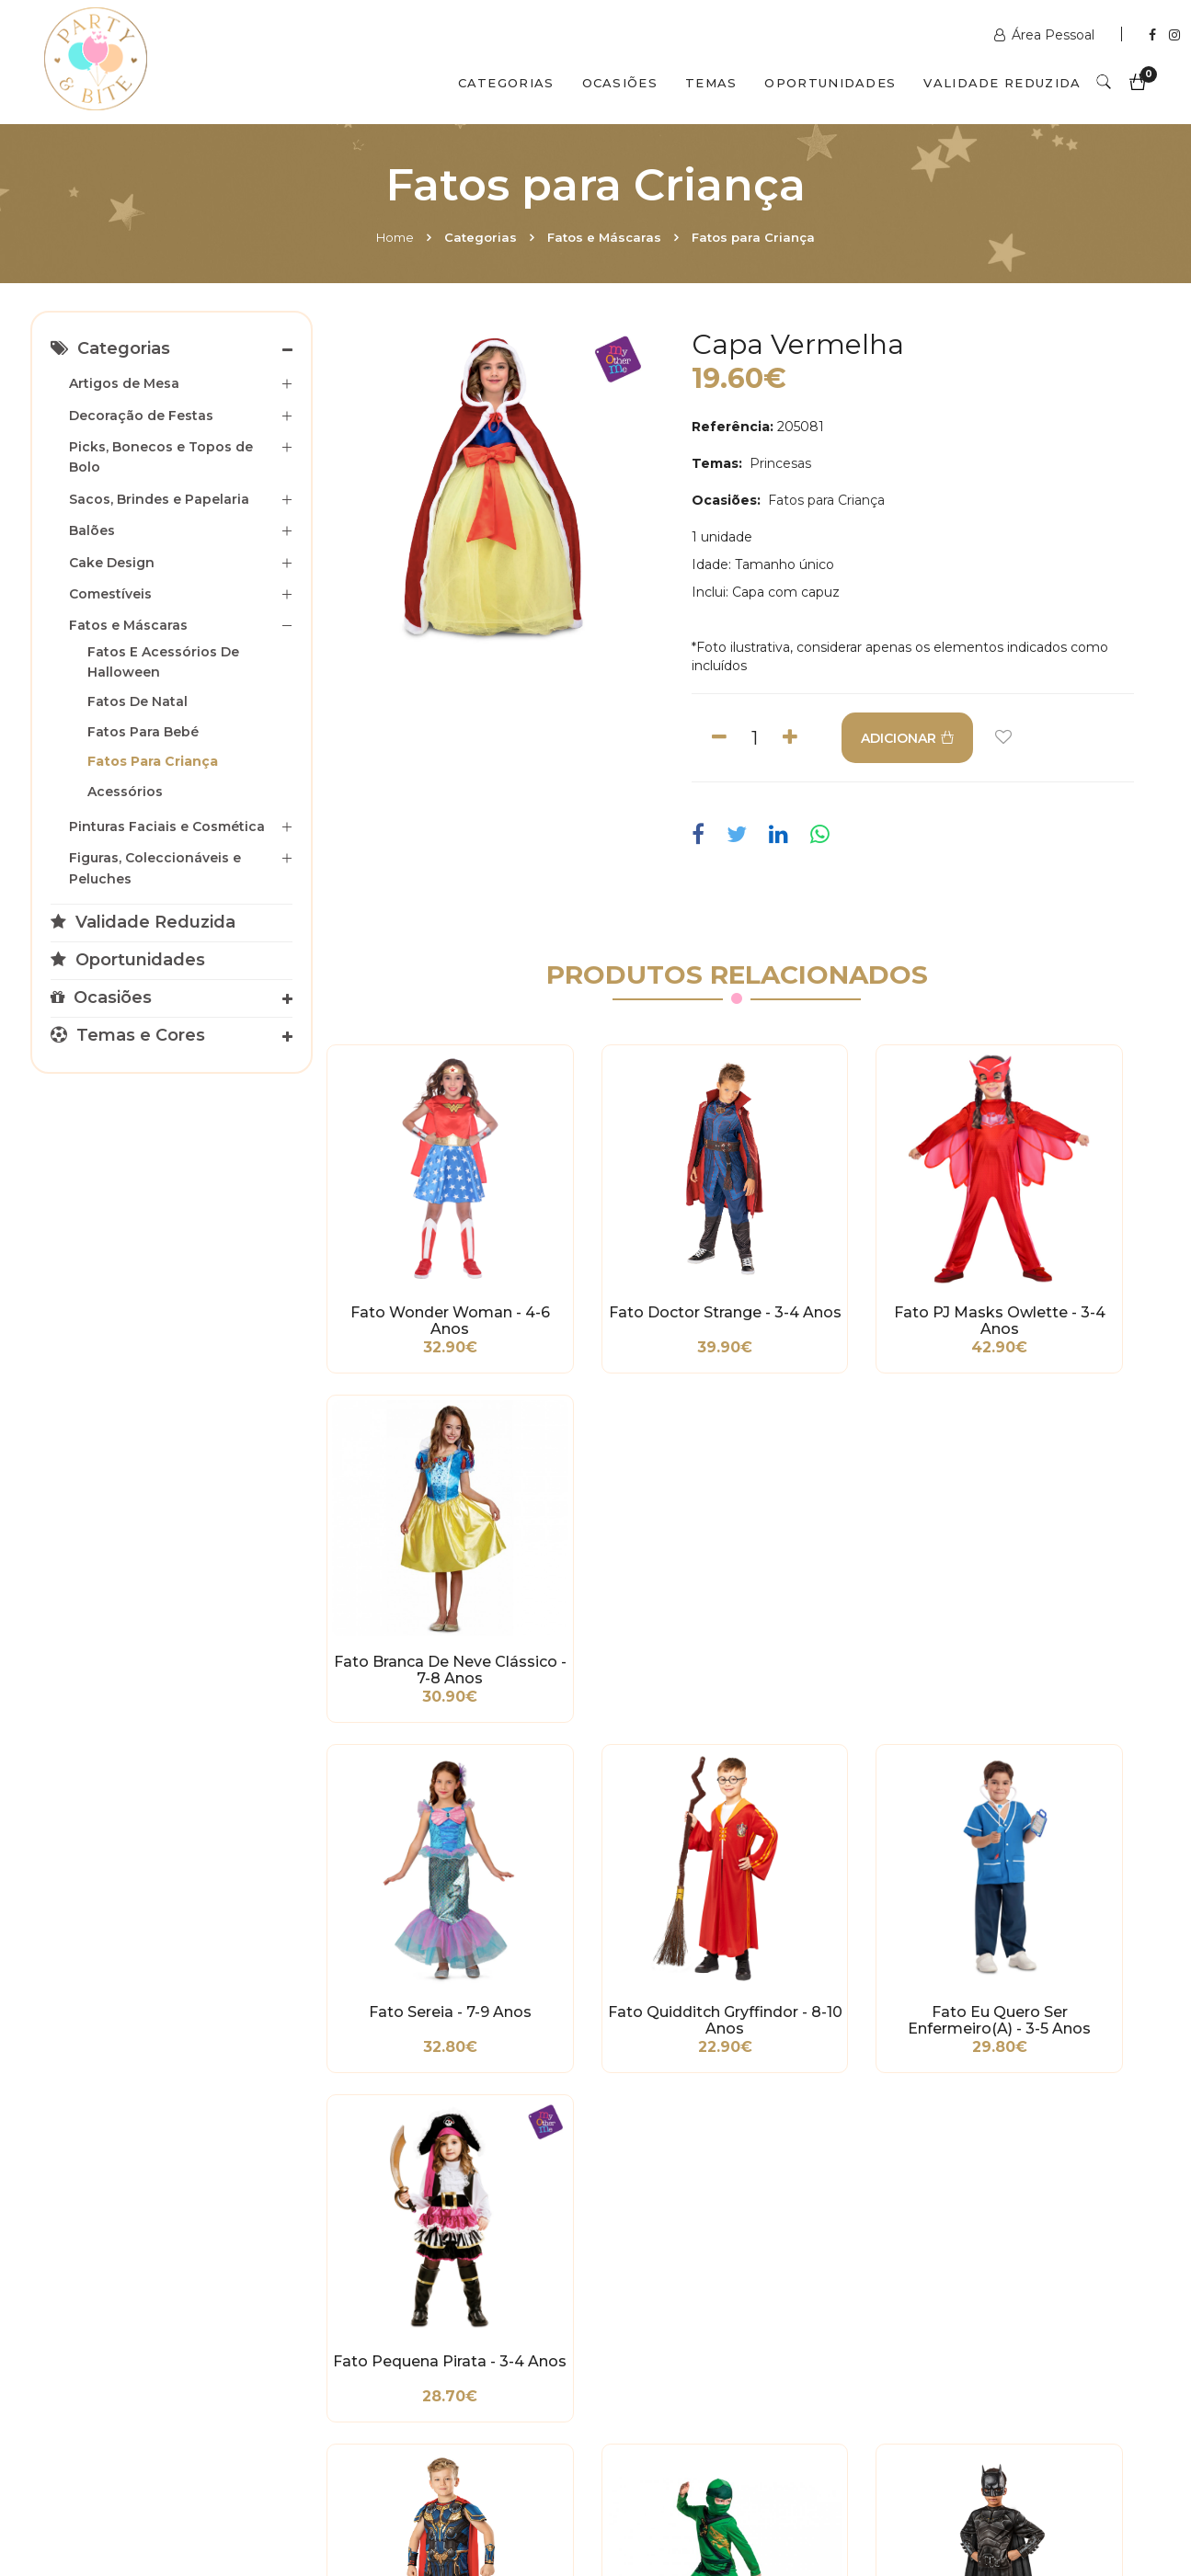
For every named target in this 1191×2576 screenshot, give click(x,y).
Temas (711, 82)
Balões (92, 530)
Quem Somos (206, 2496)
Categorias (506, 82)
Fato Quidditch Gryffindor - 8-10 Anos (630, 1542)
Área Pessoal (1046, 35)
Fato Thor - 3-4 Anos (419, 1819)
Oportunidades (830, 82)
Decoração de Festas (141, 415)
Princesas (778, 463)
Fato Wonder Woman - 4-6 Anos (418, 1258)
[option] (497, 490)
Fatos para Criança (753, 237)
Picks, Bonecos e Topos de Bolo (161, 457)
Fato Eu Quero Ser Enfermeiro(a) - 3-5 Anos (843, 1542)
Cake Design (112, 562)
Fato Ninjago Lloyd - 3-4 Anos (631, 1827)
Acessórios (125, 791)
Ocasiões (620, 82)
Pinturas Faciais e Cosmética (167, 826)
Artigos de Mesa (124, 383)
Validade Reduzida (1002, 82)
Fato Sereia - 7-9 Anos (419, 1534)
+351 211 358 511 (678, 2280)
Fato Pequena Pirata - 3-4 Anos (1055, 1542)
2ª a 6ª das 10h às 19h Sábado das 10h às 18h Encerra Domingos (969, 2390)
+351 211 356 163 (961, 2298)
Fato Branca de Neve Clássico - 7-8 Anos (1055, 1258)
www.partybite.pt (685, 2252)
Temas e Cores (128, 1035)
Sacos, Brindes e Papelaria (159, 499)
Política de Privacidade (116, 2321)
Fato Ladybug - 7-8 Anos (1055, 1827)
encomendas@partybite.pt (716, 2326)
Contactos (336, 2496)
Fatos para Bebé (143, 732)
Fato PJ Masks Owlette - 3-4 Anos (843, 1258)
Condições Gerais (99, 2293)
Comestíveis (110, 594)
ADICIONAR (919, 738)
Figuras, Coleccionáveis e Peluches (155, 867)
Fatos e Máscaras (604, 237)
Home (395, 237)
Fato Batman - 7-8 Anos (843, 1827)
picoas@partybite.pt (976, 2344)
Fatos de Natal (137, 701)
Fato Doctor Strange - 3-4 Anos (631, 1258)
